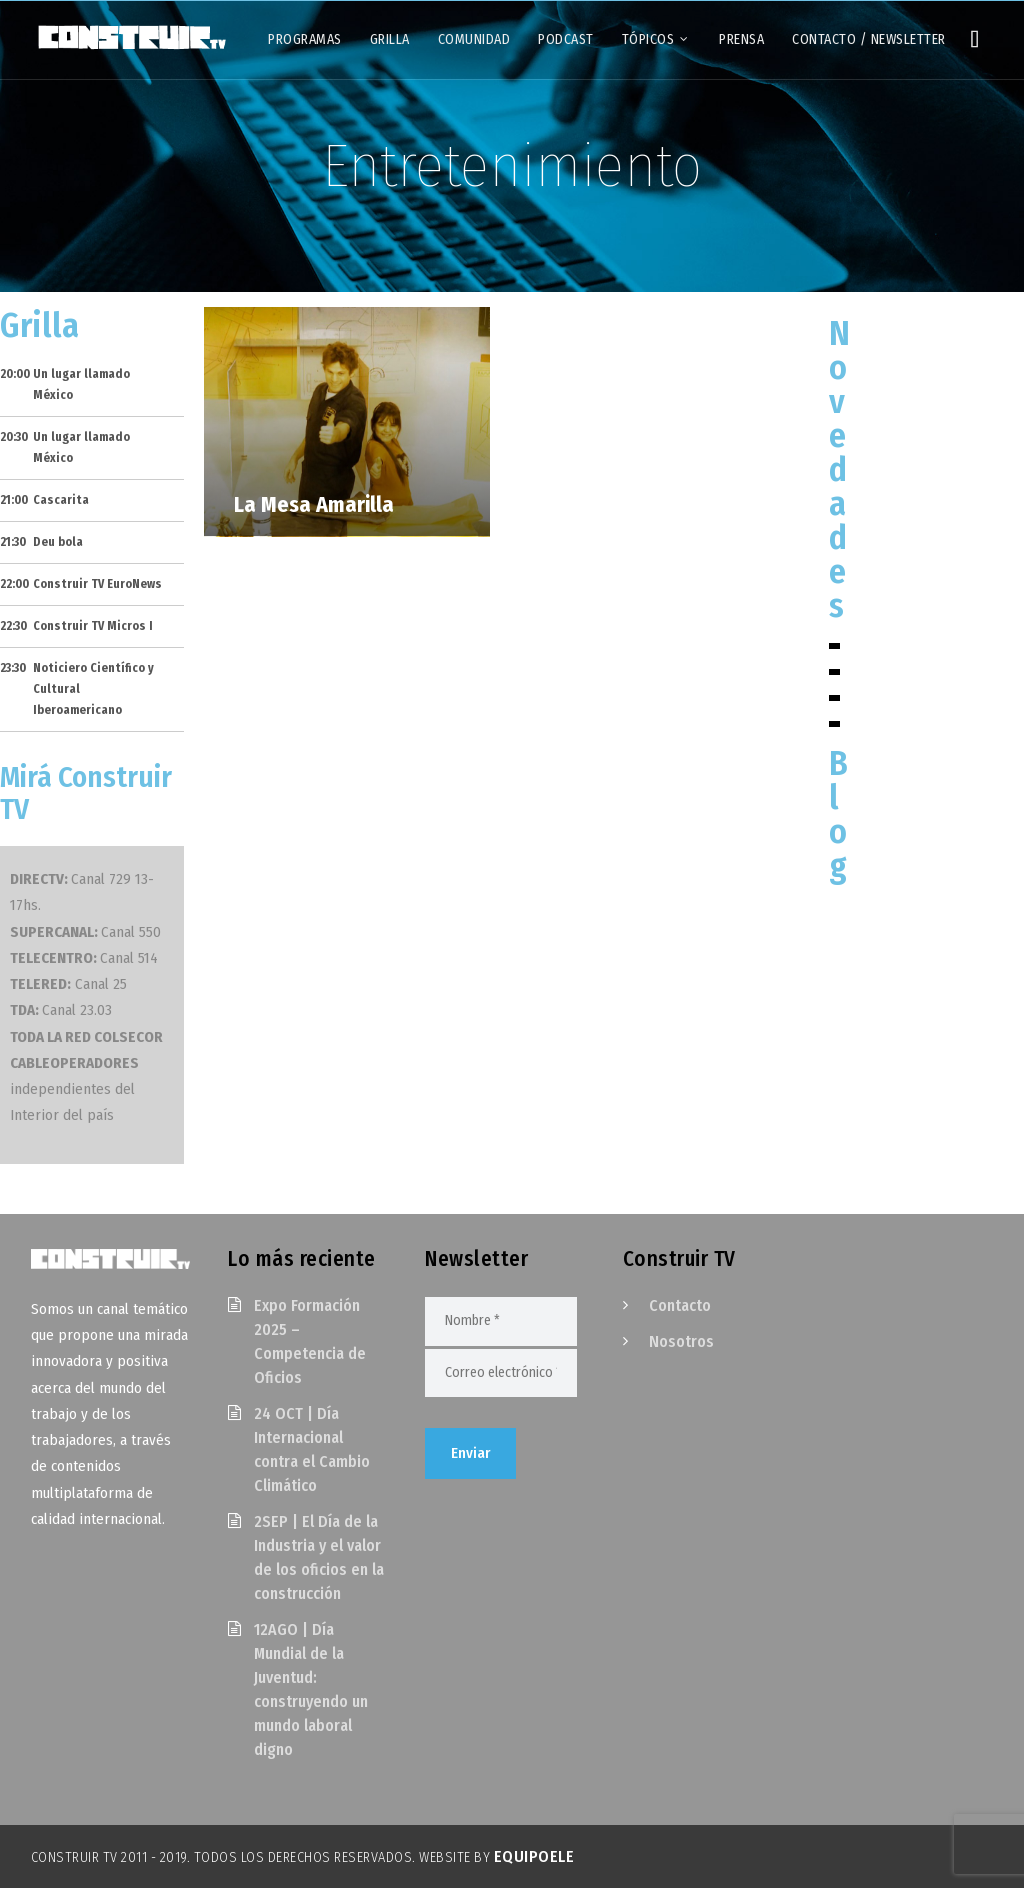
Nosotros (681, 1341)
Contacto (680, 1305)
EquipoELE (534, 1856)
